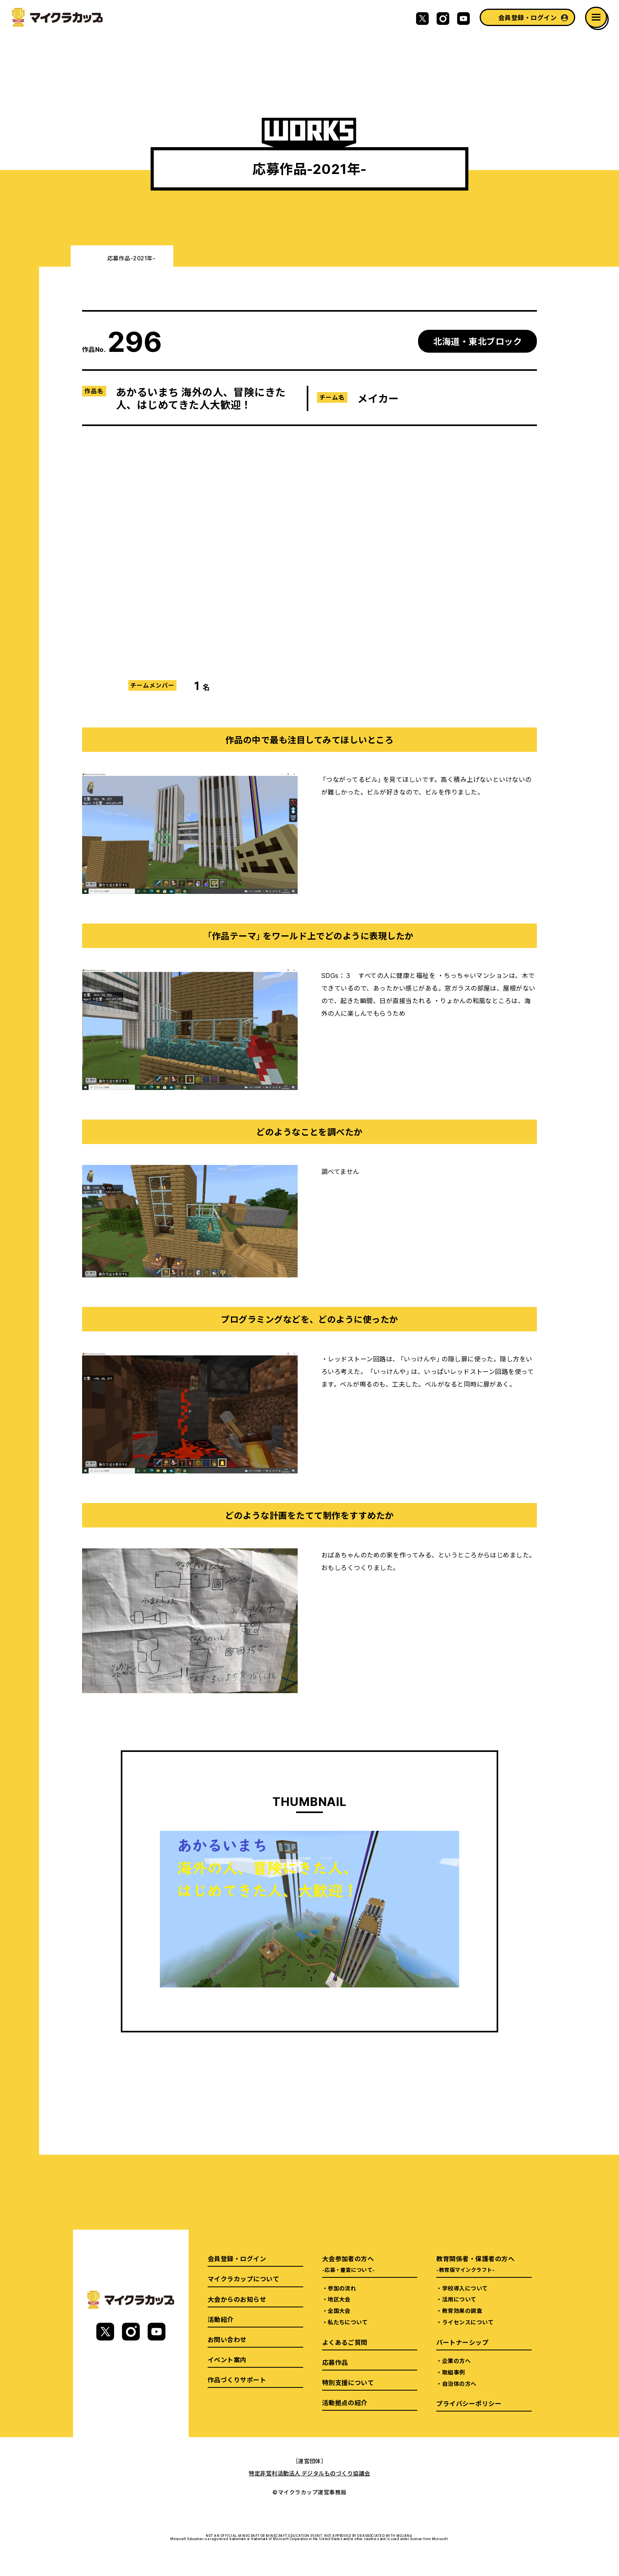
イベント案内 (227, 2359)
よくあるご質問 (345, 2342)
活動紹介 (221, 2319)
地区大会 (339, 2299)
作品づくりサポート (237, 2379)
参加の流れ (342, 2288)
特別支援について (348, 2382)
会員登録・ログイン (527, 17)
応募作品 (335, 2362)
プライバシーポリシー (468, 2403)
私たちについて (348, 2322)
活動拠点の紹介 (345, 2402)
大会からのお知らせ (237, 2299)
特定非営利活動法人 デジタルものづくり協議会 (309, 2473)
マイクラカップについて (243, 2278)
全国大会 (339, 2310)
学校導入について (465, 2288)
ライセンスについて (467, 2322)
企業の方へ (456, 2361)
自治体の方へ (459, 2383)
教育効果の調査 (462, 2310)
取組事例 (453, 2372)
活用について (459, 2299)
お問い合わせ (227, 2339)
